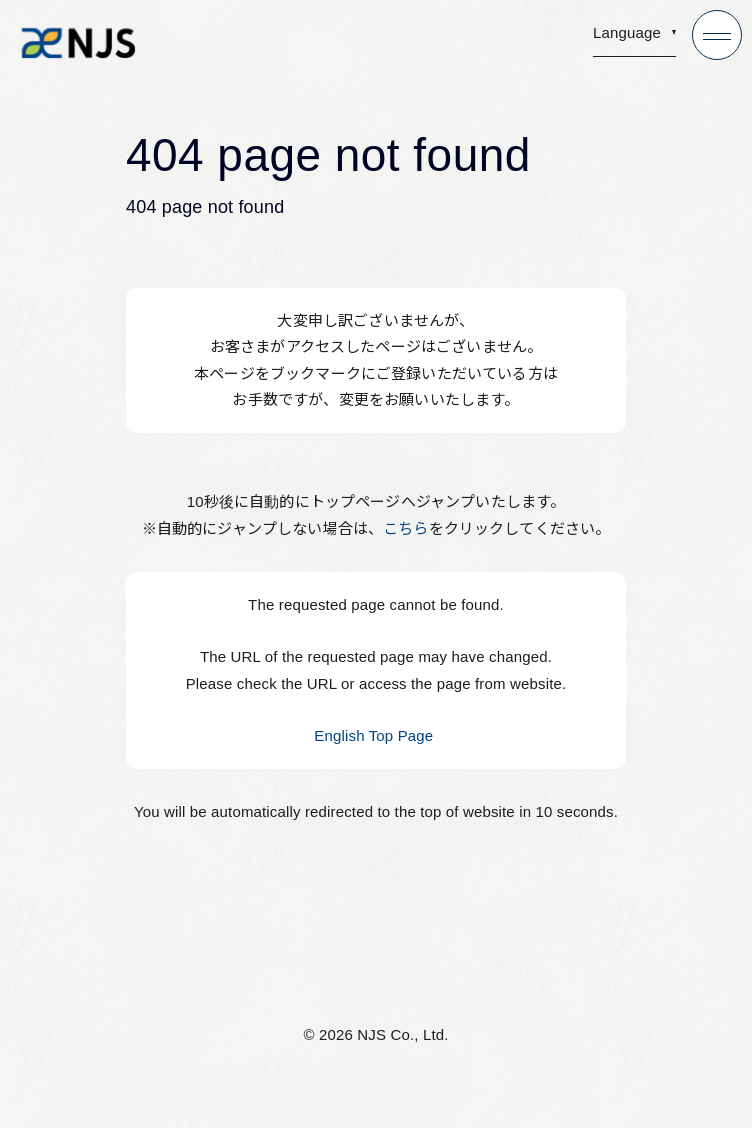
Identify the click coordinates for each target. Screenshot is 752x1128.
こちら (405, 528)
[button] (634, 38)
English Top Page (375, 735)
